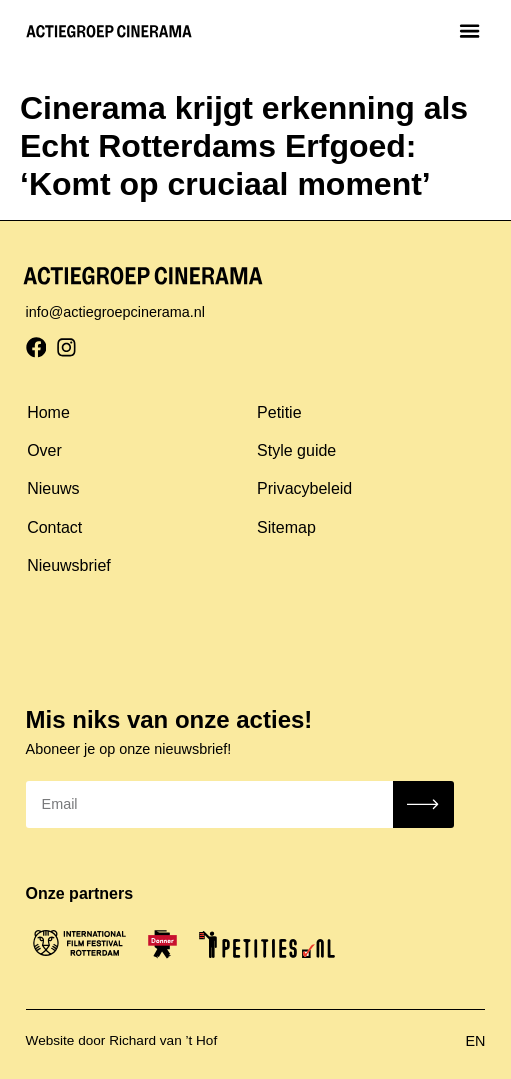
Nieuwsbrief (69, 565)
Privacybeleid (304, 488)
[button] (470, 30)
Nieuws (53, 488)
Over (44, 450)
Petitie (279, 412)
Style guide (296, 450)
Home (48, 412)
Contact (54, 527)
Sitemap (286, 527)
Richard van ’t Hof (163, 1040)
